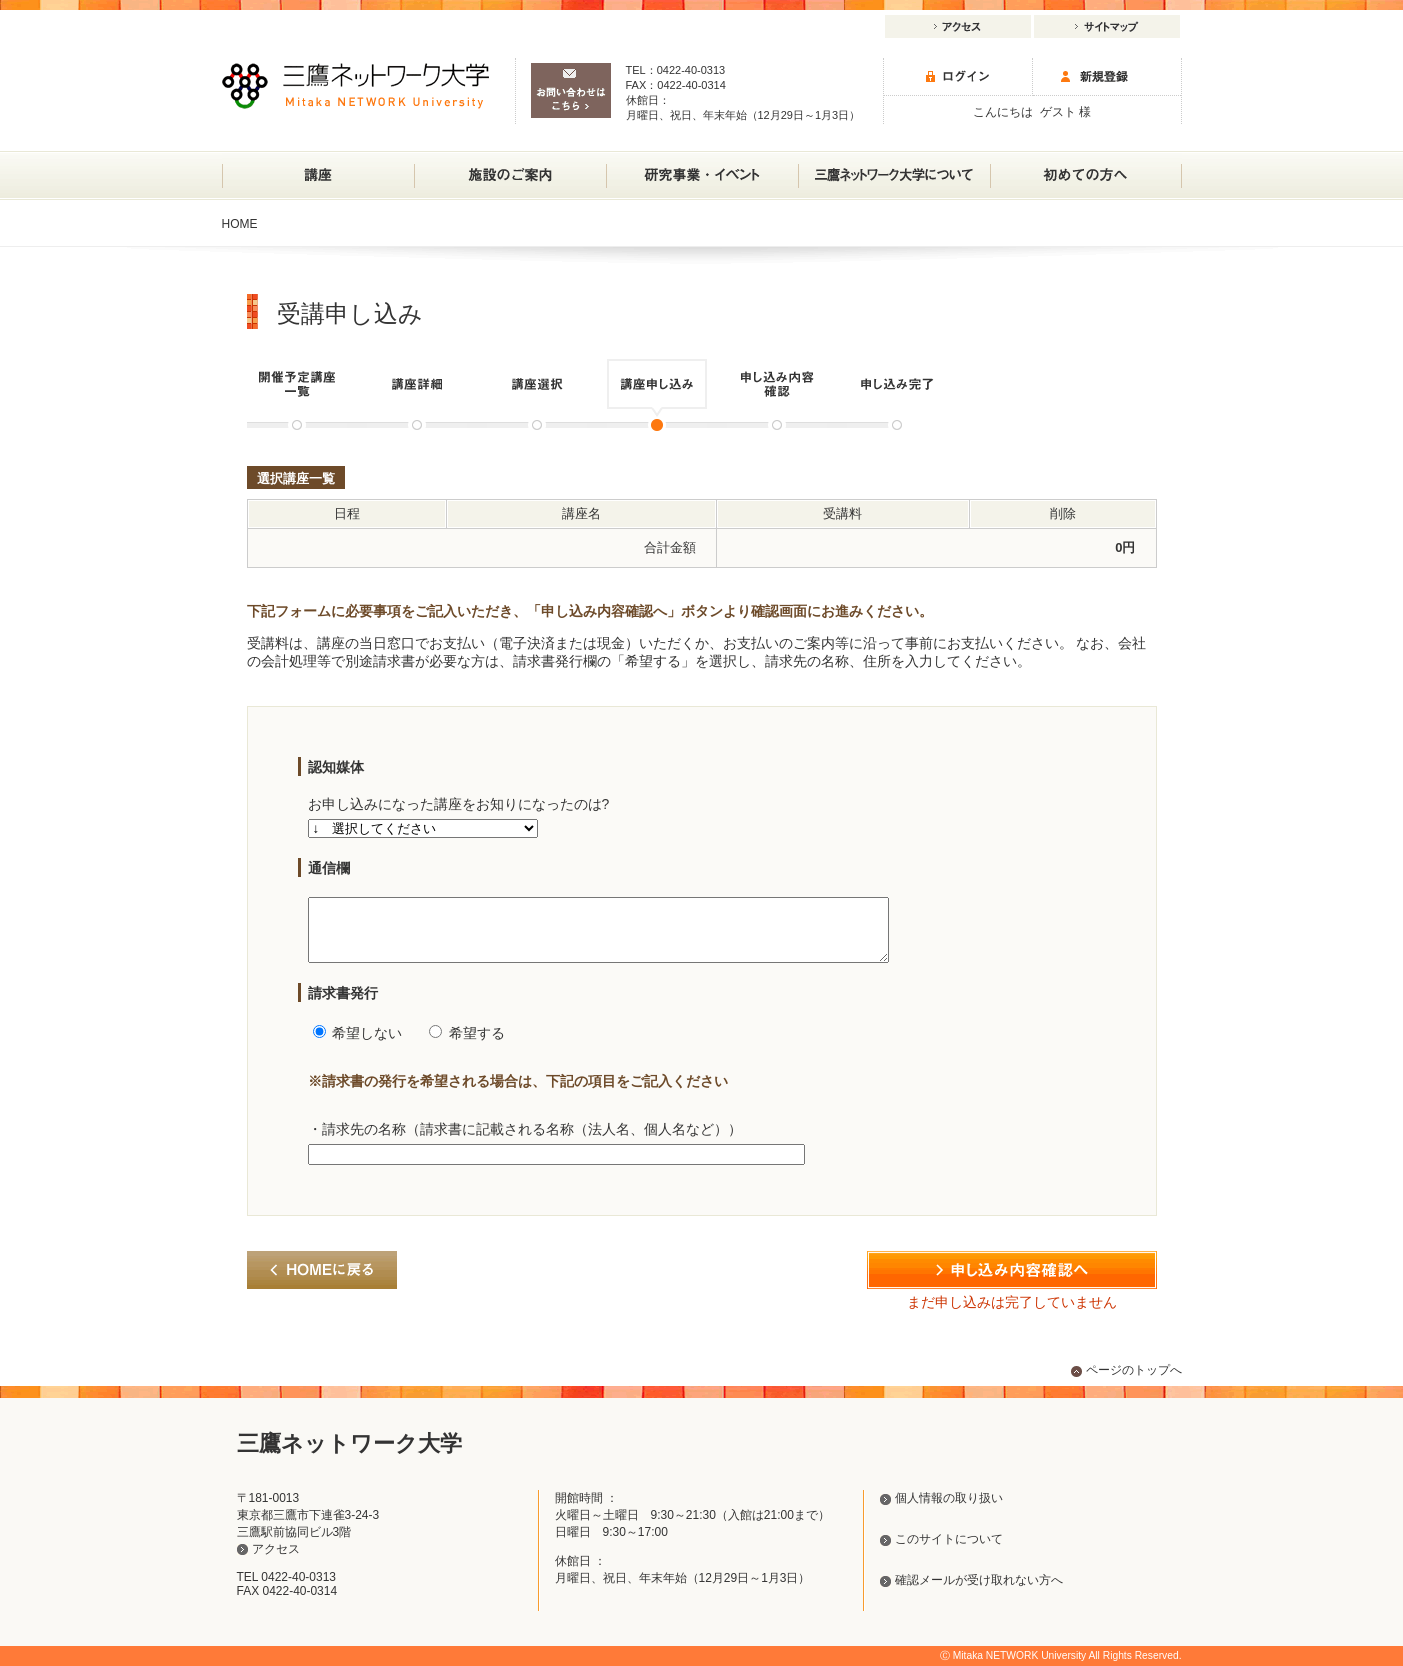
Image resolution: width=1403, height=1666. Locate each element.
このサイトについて (949, 1539)
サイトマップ (1107, 26)
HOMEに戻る (322, 1282)
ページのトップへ (1134, 1370)
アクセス (958, 26)
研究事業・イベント (702, 167)
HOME (240, 224)
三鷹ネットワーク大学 (355, 86)
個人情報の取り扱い (949, 1498)
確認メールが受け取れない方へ (979, 1580)
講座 (318, 175)
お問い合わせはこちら (571, 90)
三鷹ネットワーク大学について (894, 167)
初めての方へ (1086, 175)
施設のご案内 (510, 167)
